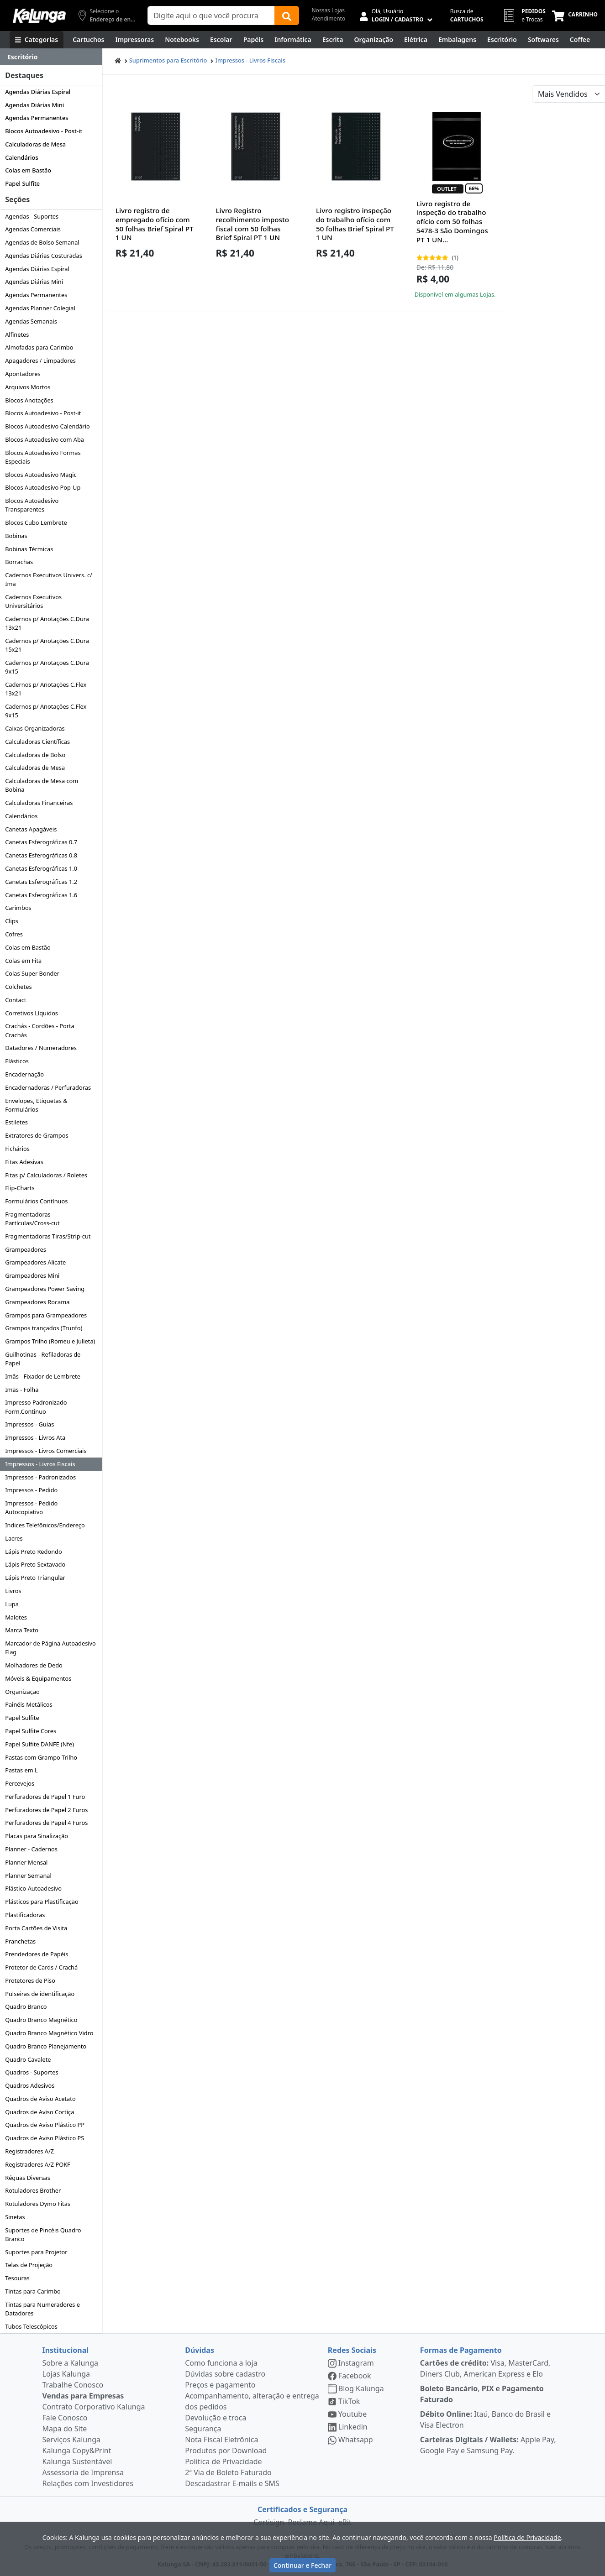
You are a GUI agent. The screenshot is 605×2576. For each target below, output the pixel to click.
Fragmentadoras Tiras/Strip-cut (47, 1236)
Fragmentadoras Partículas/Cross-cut (32, 1218)
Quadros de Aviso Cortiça (39, 2112)
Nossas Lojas (328, 10)
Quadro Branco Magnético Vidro (49, 2033)
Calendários (21, 157)
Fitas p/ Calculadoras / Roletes (46, 1175)
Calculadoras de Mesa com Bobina (41, 785)
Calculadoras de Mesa (35, 144)
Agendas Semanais (31, 321)
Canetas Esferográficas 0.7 (41, 842)
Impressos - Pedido (31, 1490)
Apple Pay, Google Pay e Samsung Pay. (488, 2445)
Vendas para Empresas (83, 2396)
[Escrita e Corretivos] (333, 39)
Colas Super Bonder (32, 973)
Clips (11, 921)
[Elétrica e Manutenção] (416, 39)
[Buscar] (286, 15)
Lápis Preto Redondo (33, 1551)
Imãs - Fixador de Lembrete (42, 1376)
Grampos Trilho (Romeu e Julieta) (50, 1341)
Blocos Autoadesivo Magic (41, 474)
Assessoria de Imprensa (83, 2472)
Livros (13, 1591)
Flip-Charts (19, 1188)
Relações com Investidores (87, 2483)
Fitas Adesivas (24, 1162)
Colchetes (18, 986)
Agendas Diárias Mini (34, 105)
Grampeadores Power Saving (44, 1289)
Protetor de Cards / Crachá (41, 1967)
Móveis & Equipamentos (38, 1678)
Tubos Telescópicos (31, 2326)
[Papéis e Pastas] (253, 39)
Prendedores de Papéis (36, 1954)
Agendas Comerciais (33, 229)
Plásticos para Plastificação (42, 1901)
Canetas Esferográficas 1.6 (41, 895)
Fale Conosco (65, 2418)
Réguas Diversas (27, 2178)
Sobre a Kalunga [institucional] (70, 2363)
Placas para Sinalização (36, 1836)
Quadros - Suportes (31, 2072)
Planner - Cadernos (31, 1849)
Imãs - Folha (21, 1389)
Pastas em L (21, 1770)
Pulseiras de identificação (39, 1994)
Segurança (203, 2429)
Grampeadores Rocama (37, 1302)
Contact (15, 1000)
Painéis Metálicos (28, 1704)
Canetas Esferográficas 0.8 (41, 855)
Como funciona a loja (221, 2363)
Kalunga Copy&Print (76, 2450)
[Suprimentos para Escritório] (502, 39)
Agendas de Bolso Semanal (42, 242)
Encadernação (24, 1074)
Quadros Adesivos (29, 2085)
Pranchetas (20, 1941)
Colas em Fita (23, 960)
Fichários (17, 1148)
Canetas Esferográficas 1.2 (41, 882)
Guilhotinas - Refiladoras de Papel (42, 1358)
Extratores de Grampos (36, 1135)
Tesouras (17, 2278)
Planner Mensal (26, 1862)
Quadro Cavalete (28, 2059)
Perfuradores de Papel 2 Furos (46, 1810)
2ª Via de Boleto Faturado (228, 2472)
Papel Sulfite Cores (30, 1731)
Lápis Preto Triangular (35, 1577)
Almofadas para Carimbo (39, 347)
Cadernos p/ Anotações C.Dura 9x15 (47, 666)
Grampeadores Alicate (35, 1262)
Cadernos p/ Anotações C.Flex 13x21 (45, 688)
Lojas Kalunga (66, 2374)
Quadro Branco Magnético (41, 2020)
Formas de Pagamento (461, 2350)
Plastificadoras (25, 1915)
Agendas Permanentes (36, 118)
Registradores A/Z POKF (37, 2164)
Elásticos (17, 1061)
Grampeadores (25, 1249)
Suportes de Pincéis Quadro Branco (43, 2234)
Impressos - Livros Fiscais (40, 1464)
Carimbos (18, 908)
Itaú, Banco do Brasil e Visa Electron (485, 2419)
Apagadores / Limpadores (40, 360)
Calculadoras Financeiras (39, 803)
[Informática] (293, 39)
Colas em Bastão (28, 170)
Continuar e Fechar (302, 2565)
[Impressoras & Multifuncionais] (135, 39)
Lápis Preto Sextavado (35, 1564)
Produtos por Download (226, 2450)
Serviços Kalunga (71, 2440)
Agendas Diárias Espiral (37, 92)
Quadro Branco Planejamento (45, 2046)
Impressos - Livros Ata (35, 1437)
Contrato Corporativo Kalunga (93, 2407)
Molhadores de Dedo (34, 1665)
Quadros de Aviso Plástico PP (44, 2125)
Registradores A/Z (29, 2151)
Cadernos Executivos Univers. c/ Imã (48, 579)
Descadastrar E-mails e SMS (232, 2483)
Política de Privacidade (223, 2461)
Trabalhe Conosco (73, 2385)
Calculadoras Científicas (37, 741)
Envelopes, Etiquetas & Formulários (36, 1105)
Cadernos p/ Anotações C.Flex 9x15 (45, 710)
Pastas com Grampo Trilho (41, 1757)
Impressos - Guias (29, 1424)
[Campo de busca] (210, 15)
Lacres (13, 1538)
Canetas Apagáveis (31, 829)
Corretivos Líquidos (31, 1013)
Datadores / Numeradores (41, 1048)
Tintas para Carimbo (33, 2291)
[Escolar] (221, 39)
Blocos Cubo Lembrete (36, 522)
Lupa (12, 1604)
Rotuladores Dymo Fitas (37, 2204)
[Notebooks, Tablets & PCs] (182, 39)
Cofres (14, 934)
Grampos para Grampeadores (46, 1315)
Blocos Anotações (29, 400)
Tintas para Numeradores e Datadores (42, 2308)
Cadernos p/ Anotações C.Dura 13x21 (47, 623)
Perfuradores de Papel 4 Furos (46, 1822)
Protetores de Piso (30, 1980)
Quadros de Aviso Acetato (40, 2099)
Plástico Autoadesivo (33, 1888)
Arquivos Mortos (27, 387)
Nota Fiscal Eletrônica (221, 2440)
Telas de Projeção (29, 2265)
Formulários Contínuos (36, 1201)
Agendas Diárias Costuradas (43, 255)
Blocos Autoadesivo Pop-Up (42, 487)
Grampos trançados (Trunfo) (43, 1328)
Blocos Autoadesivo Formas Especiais (42, 457)
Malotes (16, 1617)
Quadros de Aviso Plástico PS (44, 2138)
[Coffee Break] (579, 39)
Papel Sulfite (22, 183)
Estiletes (16, 1122)
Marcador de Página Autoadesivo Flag (50, 1647)
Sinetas (15, 2217)
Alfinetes (17, 334)
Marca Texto (21, 1630)
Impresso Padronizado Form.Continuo (36, 1406)
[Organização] (373, 39)
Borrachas (19, 562)
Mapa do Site (64, 2429)
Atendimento (329, 18)
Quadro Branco (26, 2006)
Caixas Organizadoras (35, 728)
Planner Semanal (28, 1875)
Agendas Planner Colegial (40, 308)
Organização (22, 1692)
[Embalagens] (457, 39)
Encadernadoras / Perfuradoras (48, 1087)
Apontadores (23, 374)
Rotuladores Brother (33, 2190)
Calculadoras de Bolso (35, 755)
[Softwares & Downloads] (543, 39)
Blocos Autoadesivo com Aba (44, 439)
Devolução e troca (215, 2418)
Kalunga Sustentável (77, 2461)
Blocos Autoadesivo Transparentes (31, 504)
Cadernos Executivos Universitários (33, 601)
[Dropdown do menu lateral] (51, 57)
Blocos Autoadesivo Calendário (47, 426)
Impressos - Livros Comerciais (45, 1451)
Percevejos (19, 1783)
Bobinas (16, 536)
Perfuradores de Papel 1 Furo (45, 1796)
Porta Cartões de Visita (36, 1928)
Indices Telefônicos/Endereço (45, 1525)
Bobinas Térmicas (29, 549)
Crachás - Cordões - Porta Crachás (39, 1030)
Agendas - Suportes (31, 216)
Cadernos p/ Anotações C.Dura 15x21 (47, 645)
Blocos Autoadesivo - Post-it (43, 131)
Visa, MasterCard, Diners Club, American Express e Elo (485, 2368)
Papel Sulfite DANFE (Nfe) (39, 1744)
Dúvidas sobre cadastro (225, 2374)
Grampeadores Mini (32, 1275)
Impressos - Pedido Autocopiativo (31, 1507)
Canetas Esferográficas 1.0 (41, 868)
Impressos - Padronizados (40, 1477)
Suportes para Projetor (36, 2252)
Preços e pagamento (220, 2385)
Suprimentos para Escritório (168, 60)
